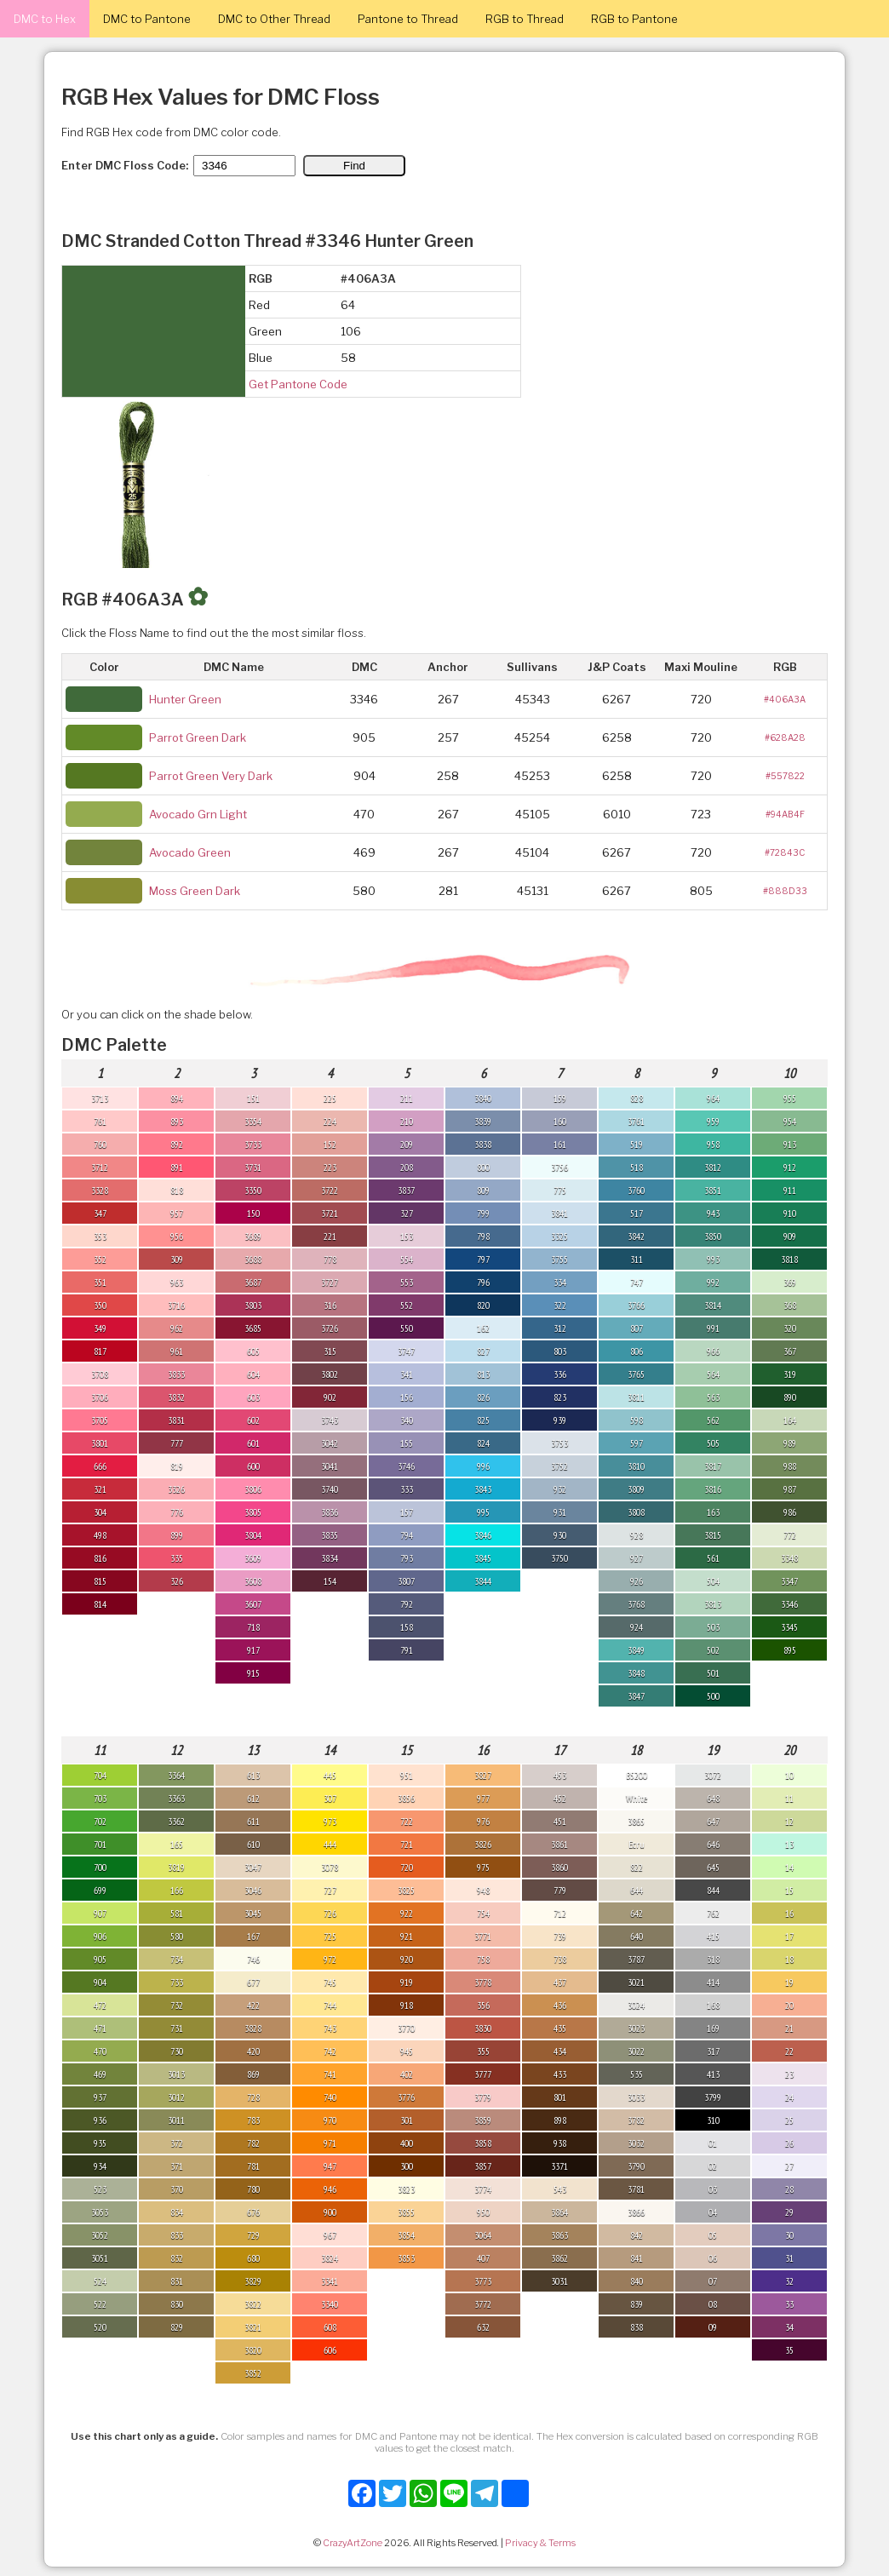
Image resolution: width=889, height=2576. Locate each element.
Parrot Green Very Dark (210, 776)
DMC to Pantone (147, 19)
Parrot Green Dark (197, 737)
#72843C (785, 852)
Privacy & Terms (540, 2543)
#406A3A (785, 699)
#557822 (785, 776)
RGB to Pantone (634, 19)
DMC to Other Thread (274, 19)
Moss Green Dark (194, 891)
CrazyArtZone (352, 2543)
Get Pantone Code (298, 384)
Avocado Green (190, 852)
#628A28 (785, 737)
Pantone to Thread (408, 19)
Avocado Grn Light (198, 814)
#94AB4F (785, 814)
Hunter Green (185, 699)
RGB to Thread (524, 19)
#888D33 (785, 891)
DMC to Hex (45, 19)
